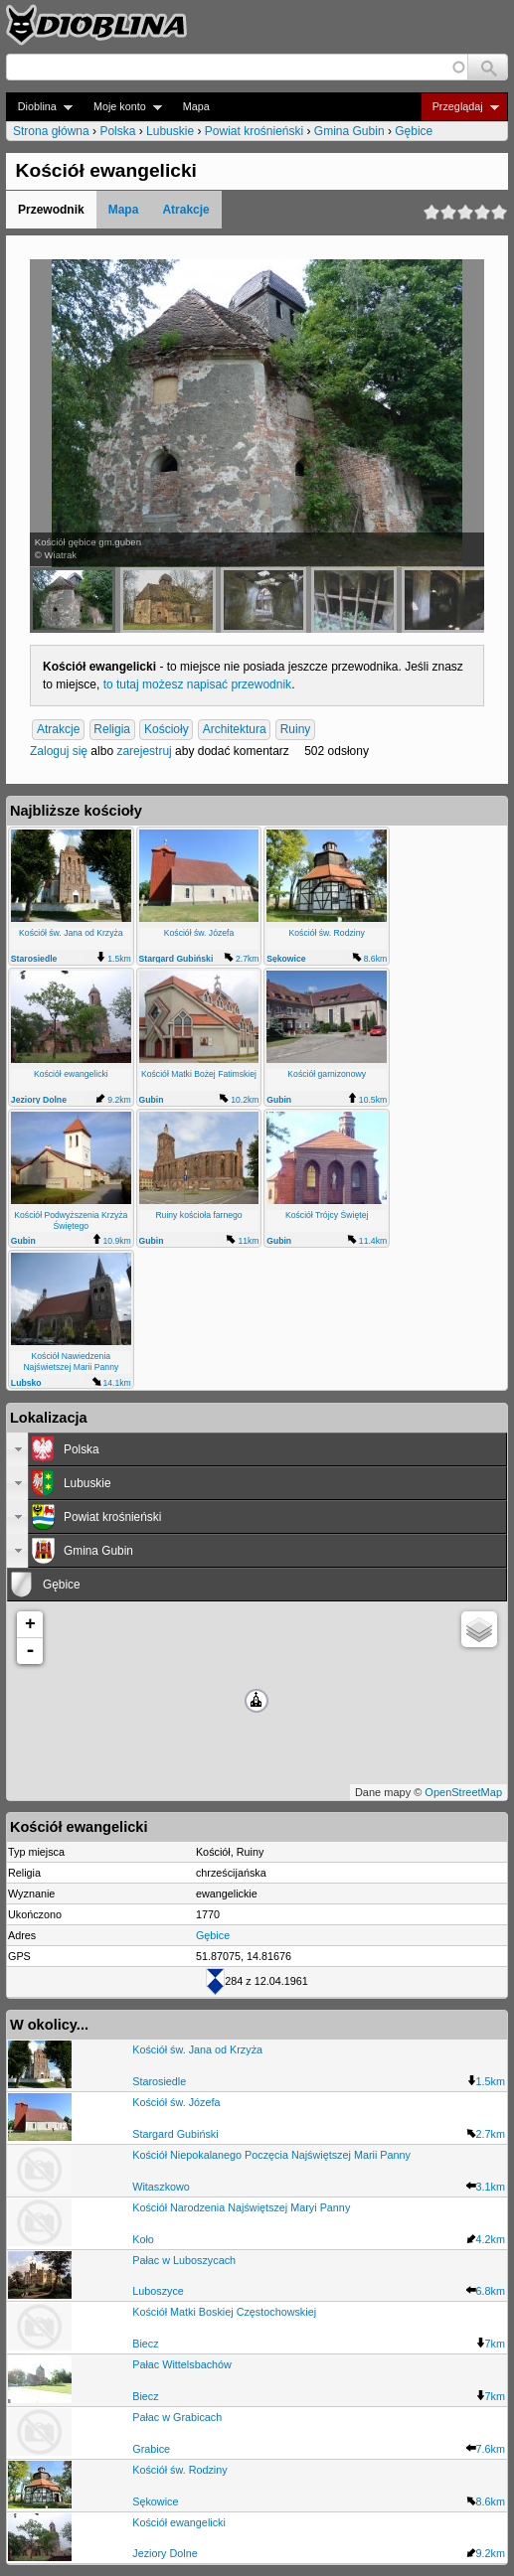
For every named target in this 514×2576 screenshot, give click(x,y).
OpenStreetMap (463, 1792)
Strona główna (51, 131)
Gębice (413, 131)
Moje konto (122, 106)
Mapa (196, 106)
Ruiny (295, 730)
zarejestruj (143, 751)
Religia (111, 730)
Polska (117, 131)
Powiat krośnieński (254, 131)
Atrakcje (185, 210)
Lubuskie (170, 131)
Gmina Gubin (349, 131)
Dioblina (39, 106)
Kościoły (166, 730)
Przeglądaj (460, 106)
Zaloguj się (58, 751)
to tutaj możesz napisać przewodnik (197, 684)
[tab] (257, 1449)
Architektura (234, 730)
